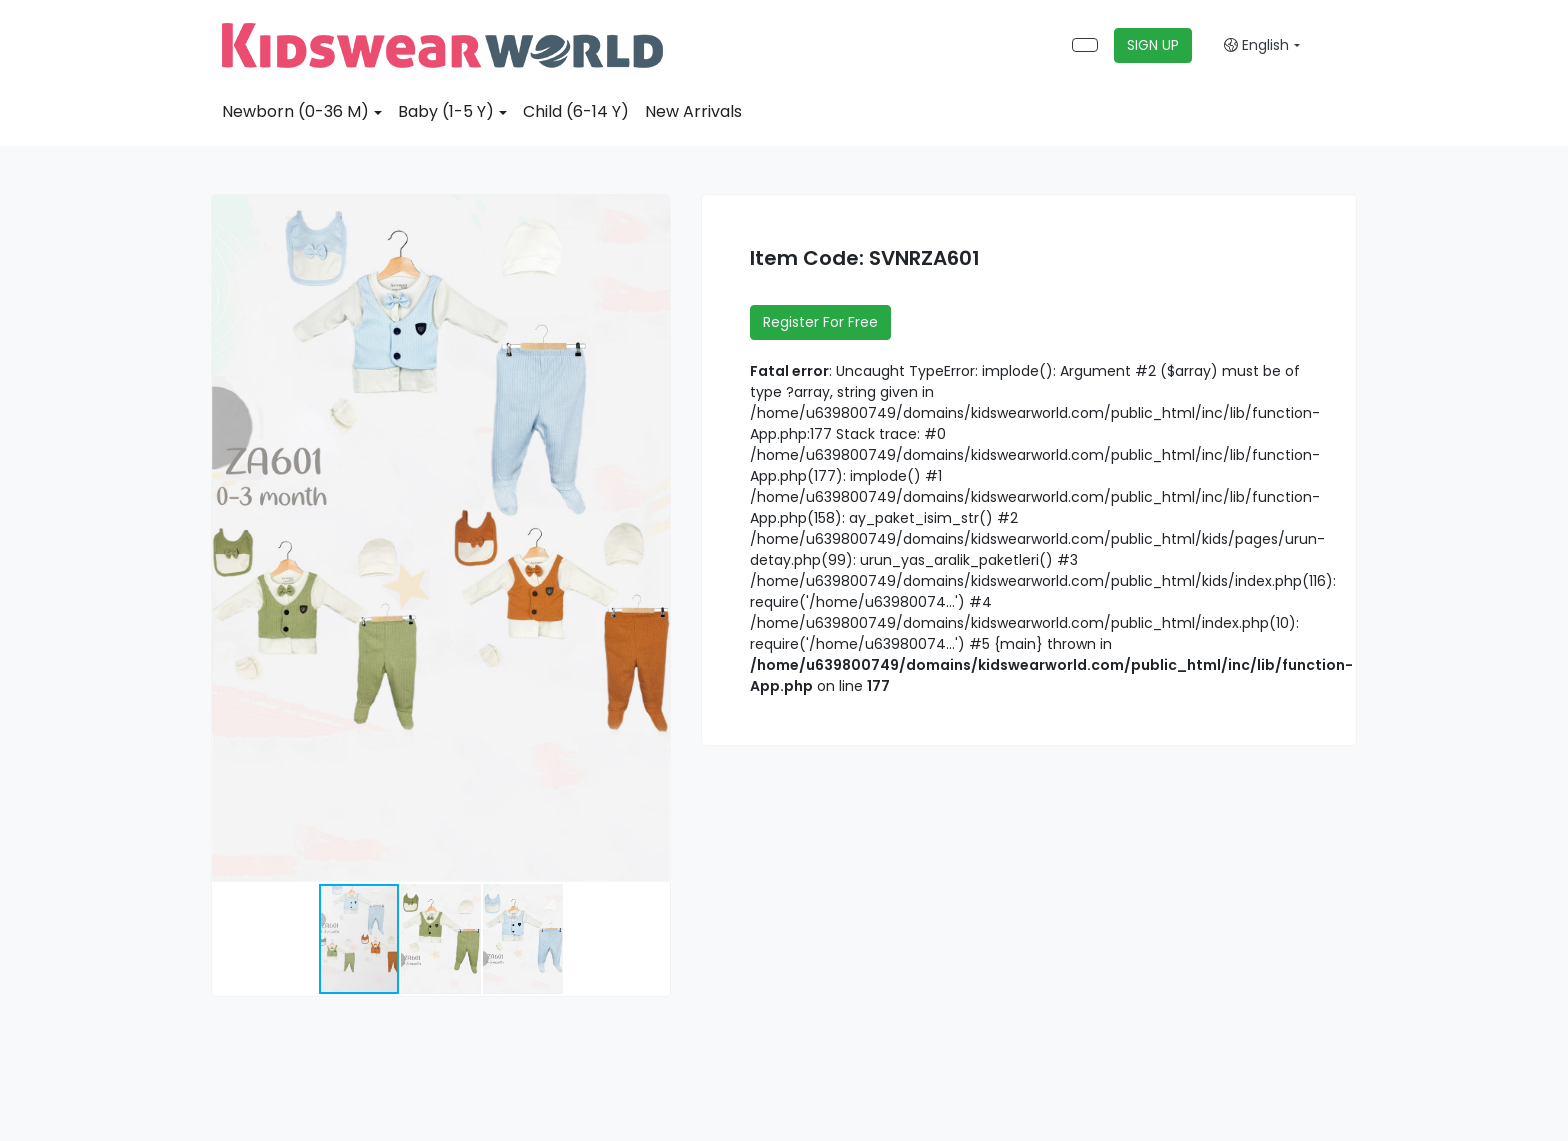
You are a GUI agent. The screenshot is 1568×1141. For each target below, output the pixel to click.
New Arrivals (693, 111)
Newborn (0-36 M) (295, 111)
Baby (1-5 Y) (446, 111)
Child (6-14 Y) (576, 111)
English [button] (1256, 45)
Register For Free (820, 322)
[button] (652, 213)
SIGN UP (1153, 45)
